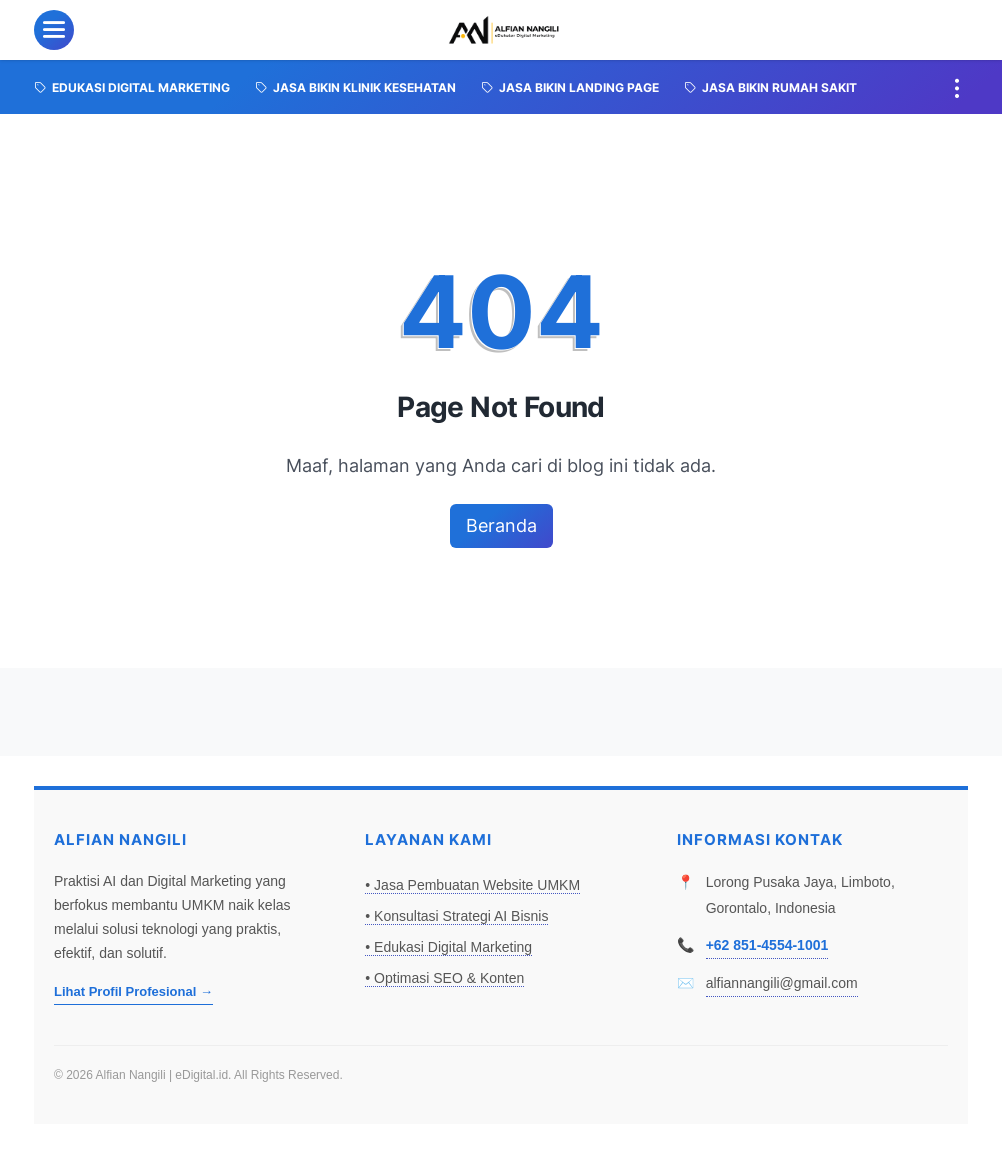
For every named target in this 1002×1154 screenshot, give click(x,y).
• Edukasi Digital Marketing (448, 947)
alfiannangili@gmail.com (782, 983)
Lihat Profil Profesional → (133, 991)
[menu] (54, 30)
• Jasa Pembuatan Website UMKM (472, 885)
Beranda (501, 525)
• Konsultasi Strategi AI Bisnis (456, 916)
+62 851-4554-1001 (767, 945)
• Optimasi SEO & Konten (444, 978)
